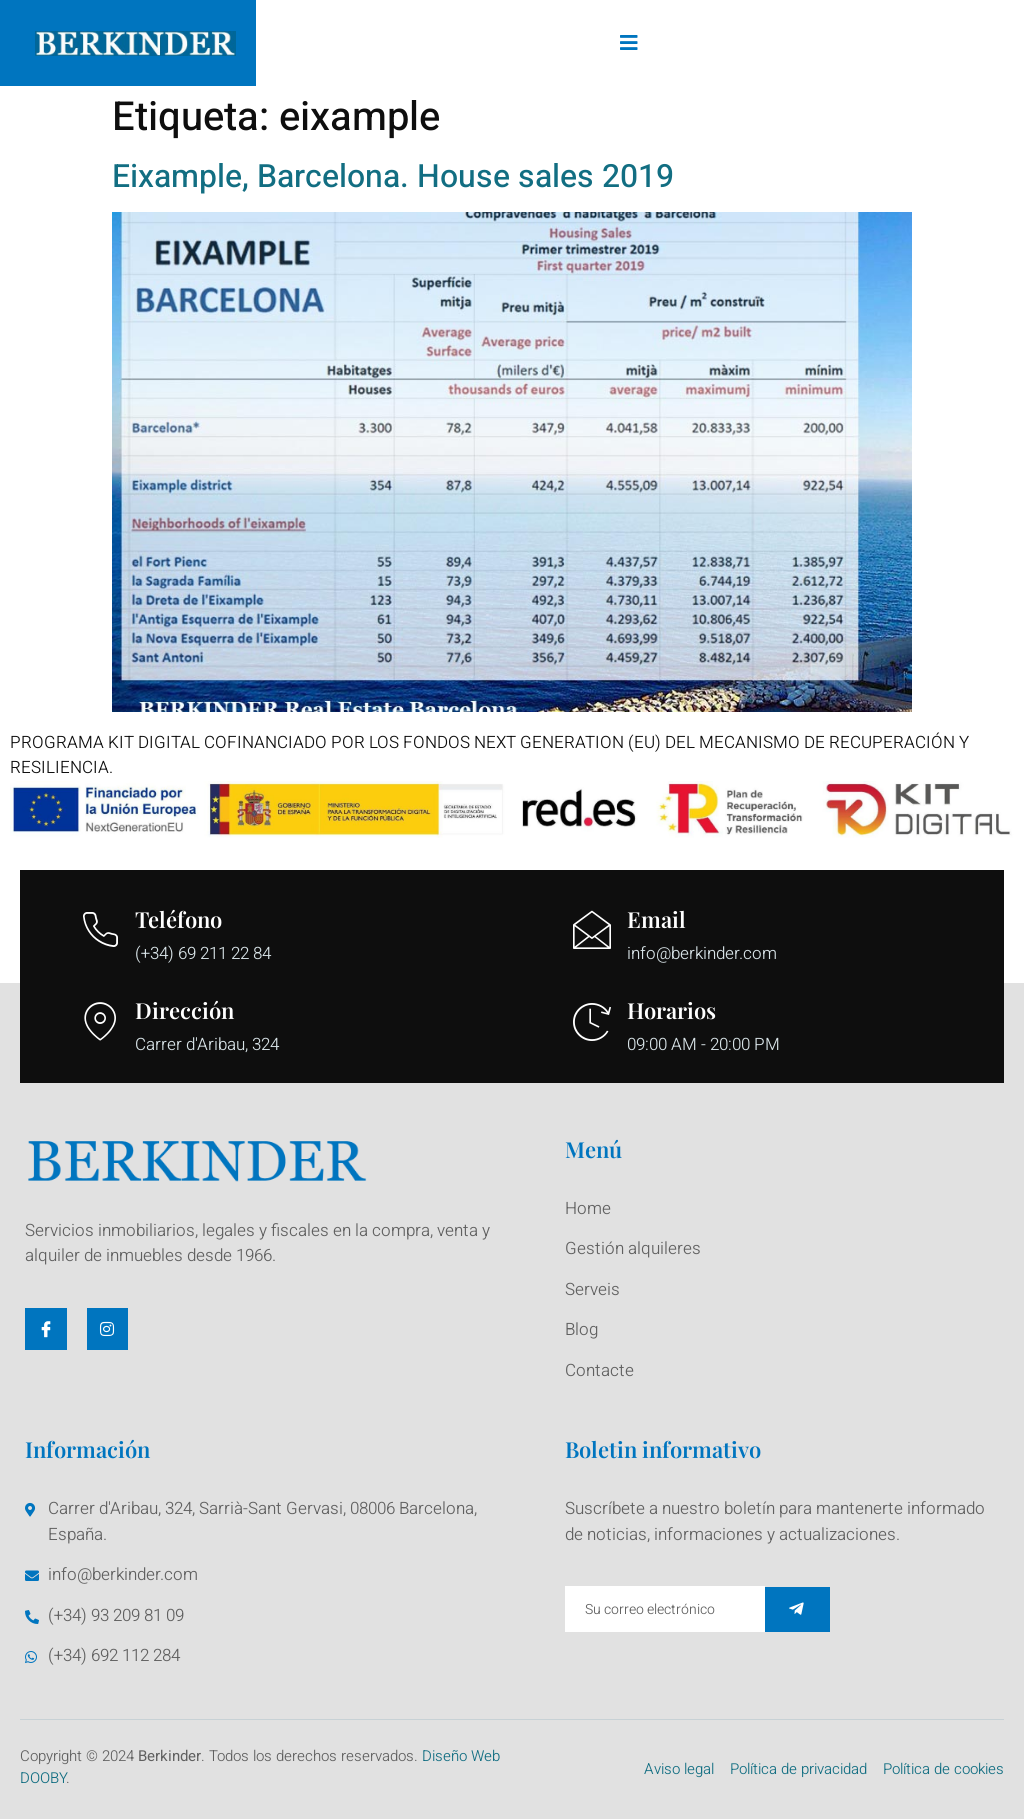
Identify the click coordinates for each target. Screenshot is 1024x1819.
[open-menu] (630, 43)
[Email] (592, 930)
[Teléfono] (100, 930)
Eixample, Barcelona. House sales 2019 (393, 176)
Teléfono (178, 919)
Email (656, 919)
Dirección (184, 1010)
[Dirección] (100, 1022)
